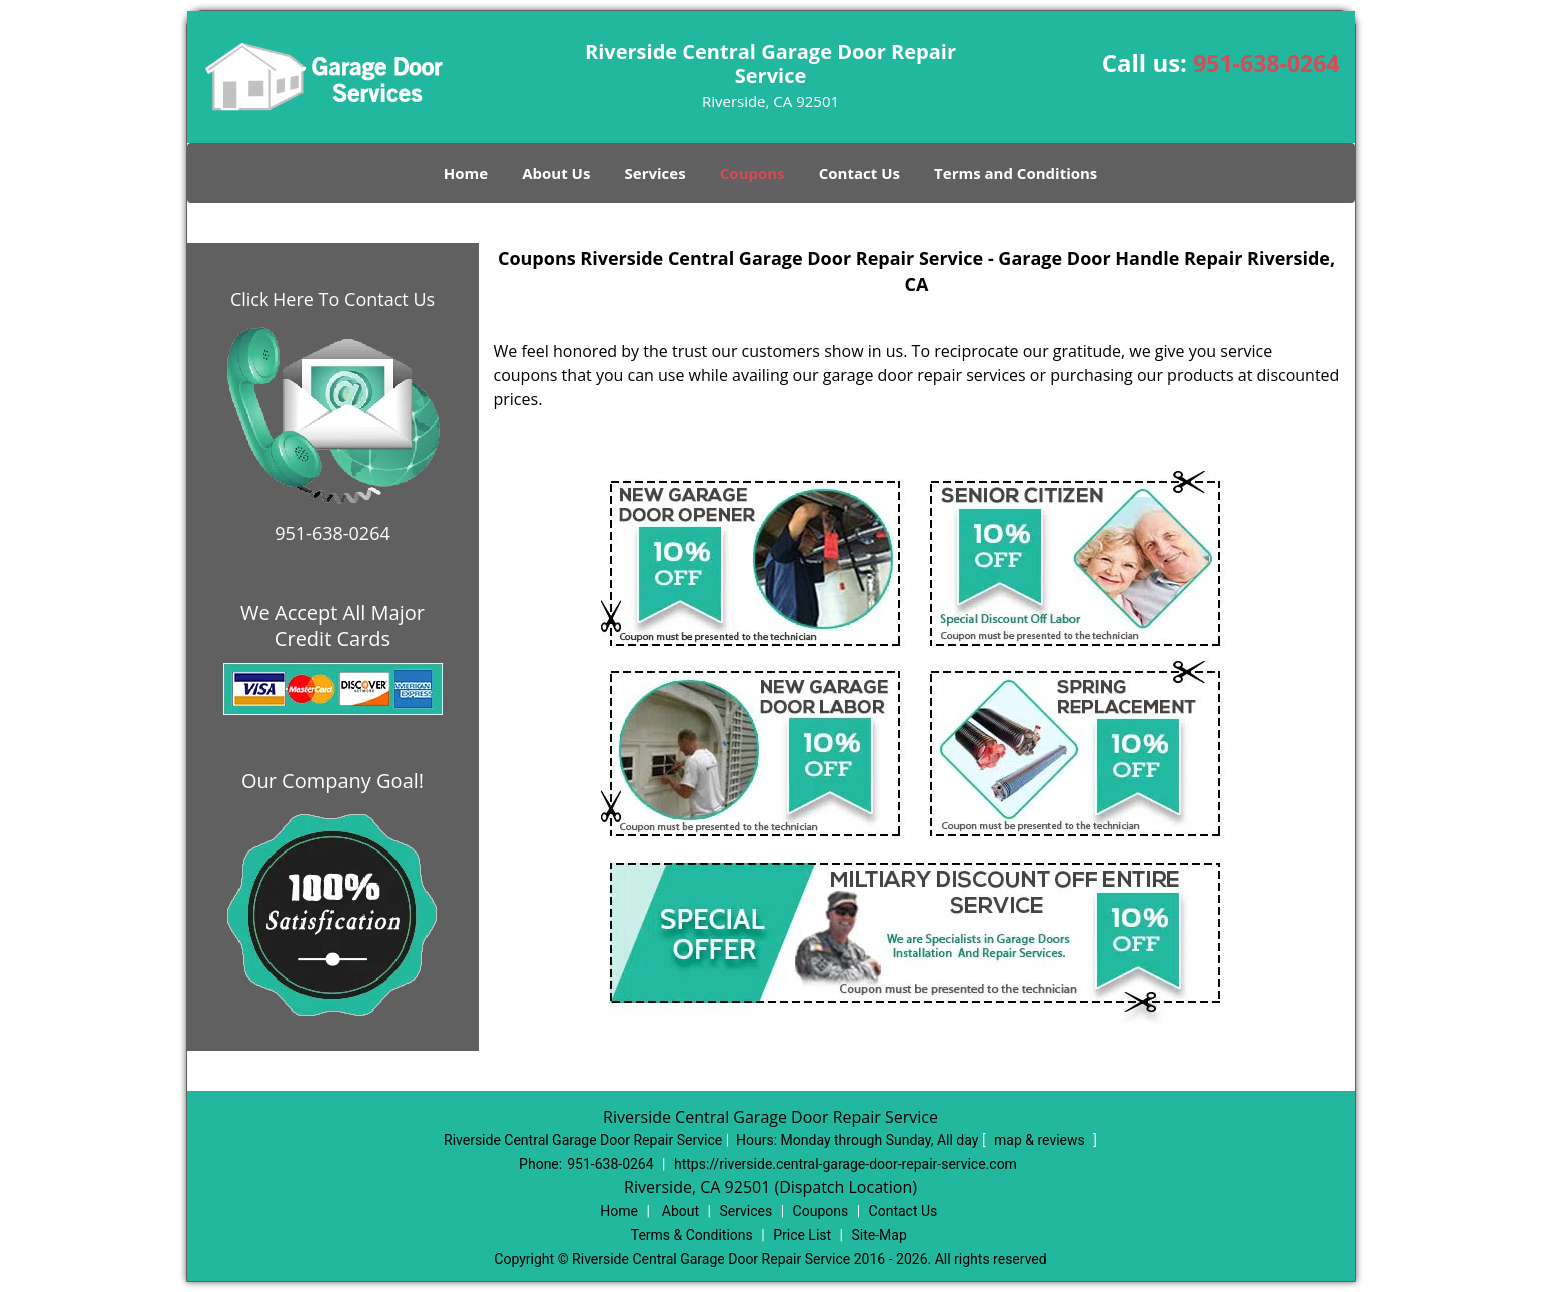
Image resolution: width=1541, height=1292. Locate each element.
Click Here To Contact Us (332, 299)
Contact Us (859, 173)
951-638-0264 (1266, 63)
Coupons (752, 173)
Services (655, 173)
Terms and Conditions (1015, 173)
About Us (556, 173)
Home (466, 173)
